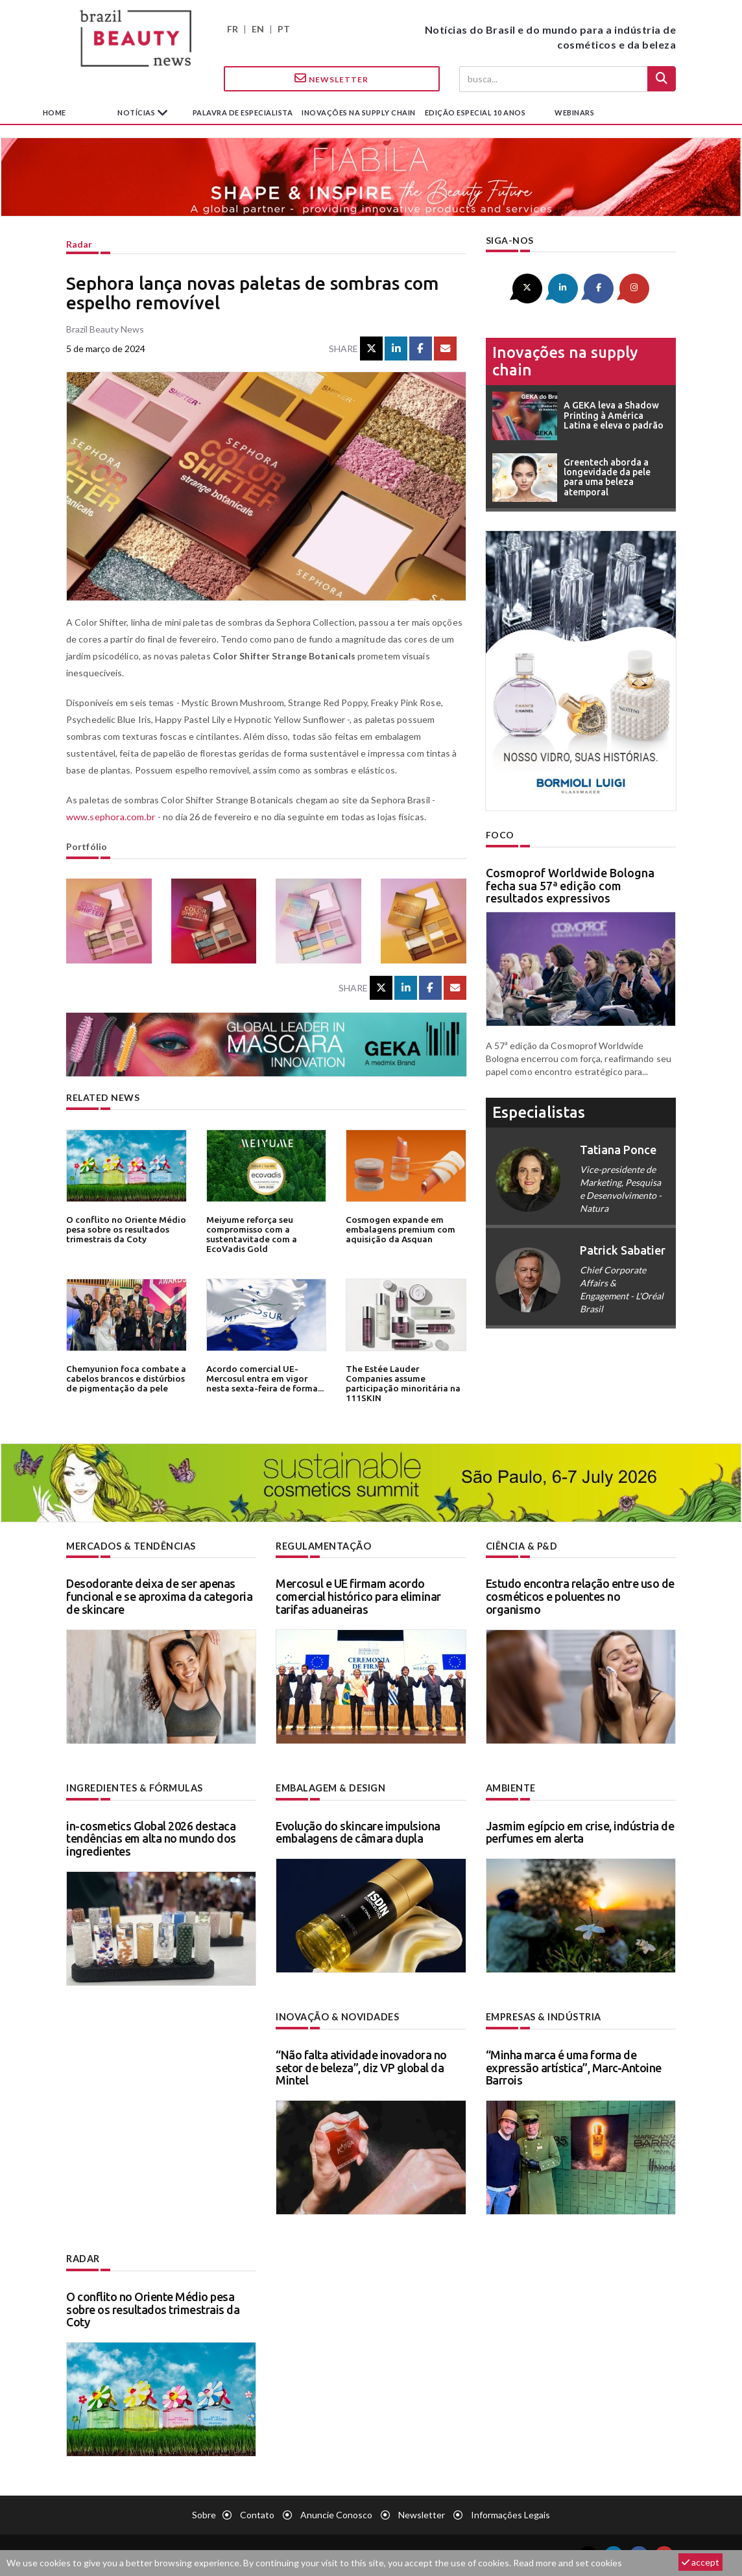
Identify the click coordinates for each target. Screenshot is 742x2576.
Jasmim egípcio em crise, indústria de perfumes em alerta (580, 1832)
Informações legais (510, 2513)
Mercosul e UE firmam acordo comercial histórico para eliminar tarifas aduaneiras (358, 1596)
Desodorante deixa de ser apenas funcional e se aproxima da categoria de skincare (159, 1596)
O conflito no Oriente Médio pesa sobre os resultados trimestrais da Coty (123, 1229)
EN (258, 28)
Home (54, 112)
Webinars (574, 112)
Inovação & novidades (337, 2016)
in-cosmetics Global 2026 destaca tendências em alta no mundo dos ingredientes (151, 1838)
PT (284, 28)
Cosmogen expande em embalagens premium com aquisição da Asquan (400, 1229)
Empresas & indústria (543, 2016)
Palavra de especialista (243, 112)
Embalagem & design (330, 1787)
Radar (79, 244)
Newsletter (331, 78)
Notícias (137, 112)
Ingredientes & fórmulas (134, 1787)
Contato (257, 2513)
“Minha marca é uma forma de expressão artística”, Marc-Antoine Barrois (574, 2066)
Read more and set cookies (567, 2562)
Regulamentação (323, 1546)
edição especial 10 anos (475, 112)
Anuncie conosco (336, 2513)
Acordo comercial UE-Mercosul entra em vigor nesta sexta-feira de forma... (264, 1378)
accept (700, 2562)
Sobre (204, 2513)
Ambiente (511, 1787)
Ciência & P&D (522, 1546)
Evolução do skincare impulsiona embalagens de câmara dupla (358, 1832)
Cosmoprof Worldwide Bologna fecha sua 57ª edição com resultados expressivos (570, 885)
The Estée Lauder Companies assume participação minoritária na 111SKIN (405, 1378)
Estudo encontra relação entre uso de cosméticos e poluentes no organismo (580, 1596)
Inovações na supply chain (359, 112)
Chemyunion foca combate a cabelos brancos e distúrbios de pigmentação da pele (124, 1378)
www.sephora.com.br (109, 816)
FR (232, 28)
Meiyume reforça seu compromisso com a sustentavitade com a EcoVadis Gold (251, 1233)
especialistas (538, 1111)
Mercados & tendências (131, 1546)
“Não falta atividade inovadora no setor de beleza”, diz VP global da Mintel (361, 2066)
